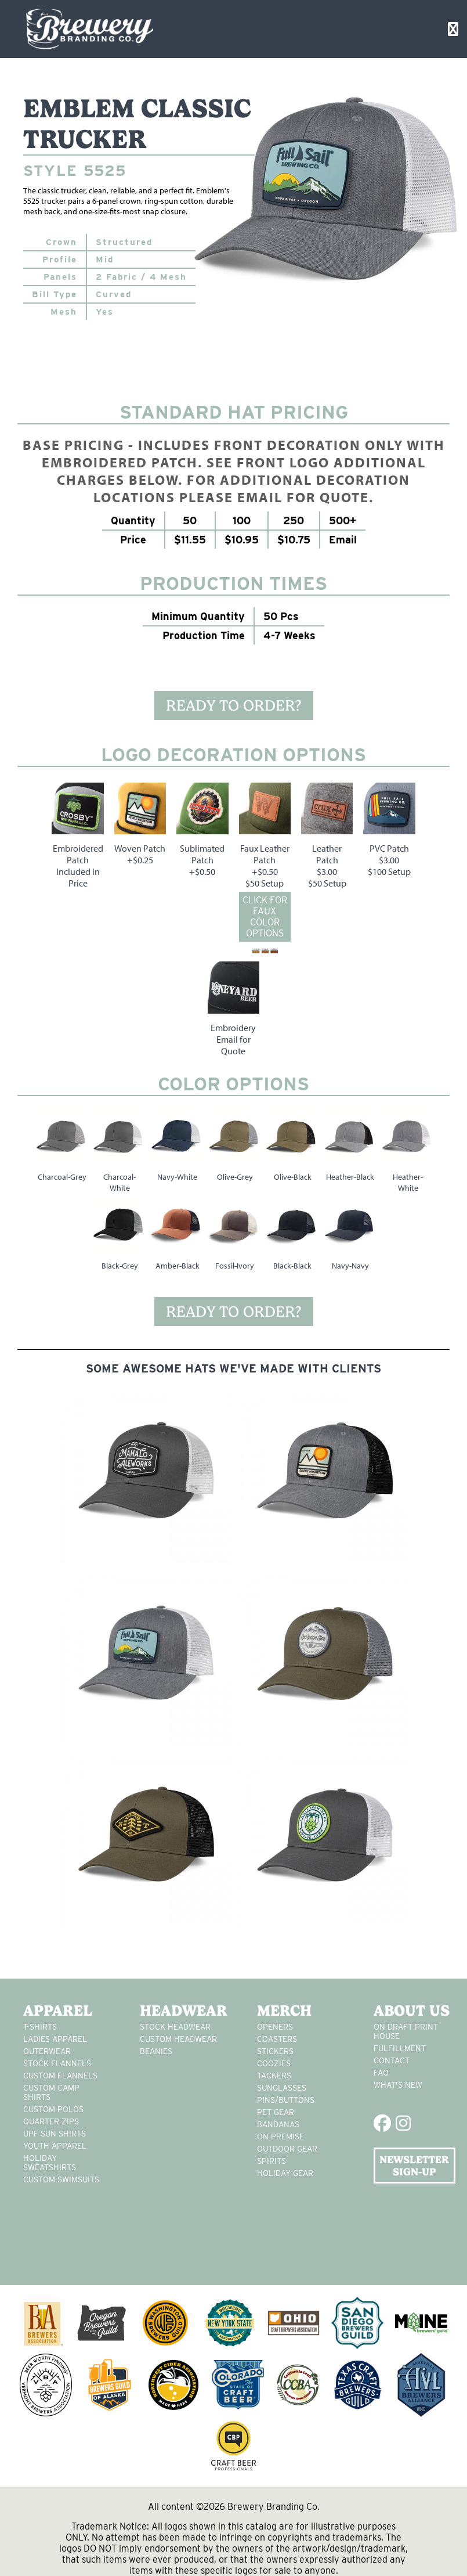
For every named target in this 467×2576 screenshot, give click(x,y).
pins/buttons (285, 2100)
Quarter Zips (51, 2121)
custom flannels (60, 2075)
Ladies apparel (55, 2039)
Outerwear (47, 2051)
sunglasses (281, 2087)
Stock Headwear (175, 2026)
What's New (398, 2084)
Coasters (277, 2039)
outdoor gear (287, 2148)
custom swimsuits (61, 2179)
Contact (392, 2060)
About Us (412, 2010)
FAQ (381, 2072)
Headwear (181, 2010)
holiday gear (285, 2173)
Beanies (156, 2051)
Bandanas (278, 2124)
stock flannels (57, 2063)
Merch (284, 2010)
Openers (275, 2026)
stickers (275, 2051)
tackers (274, 2075)
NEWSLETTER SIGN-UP (414, 2165)
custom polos (53, 2109)
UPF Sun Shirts (54, 2133)
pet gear (275, 2112)
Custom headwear (178, 2039)
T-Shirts (40, 2026)
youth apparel (54, 2145)
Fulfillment (400, 2048)
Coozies (274, 2063)
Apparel (57, 2010)
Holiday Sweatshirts (49, 2162)
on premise (280, 2136)
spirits (271, 2161)
